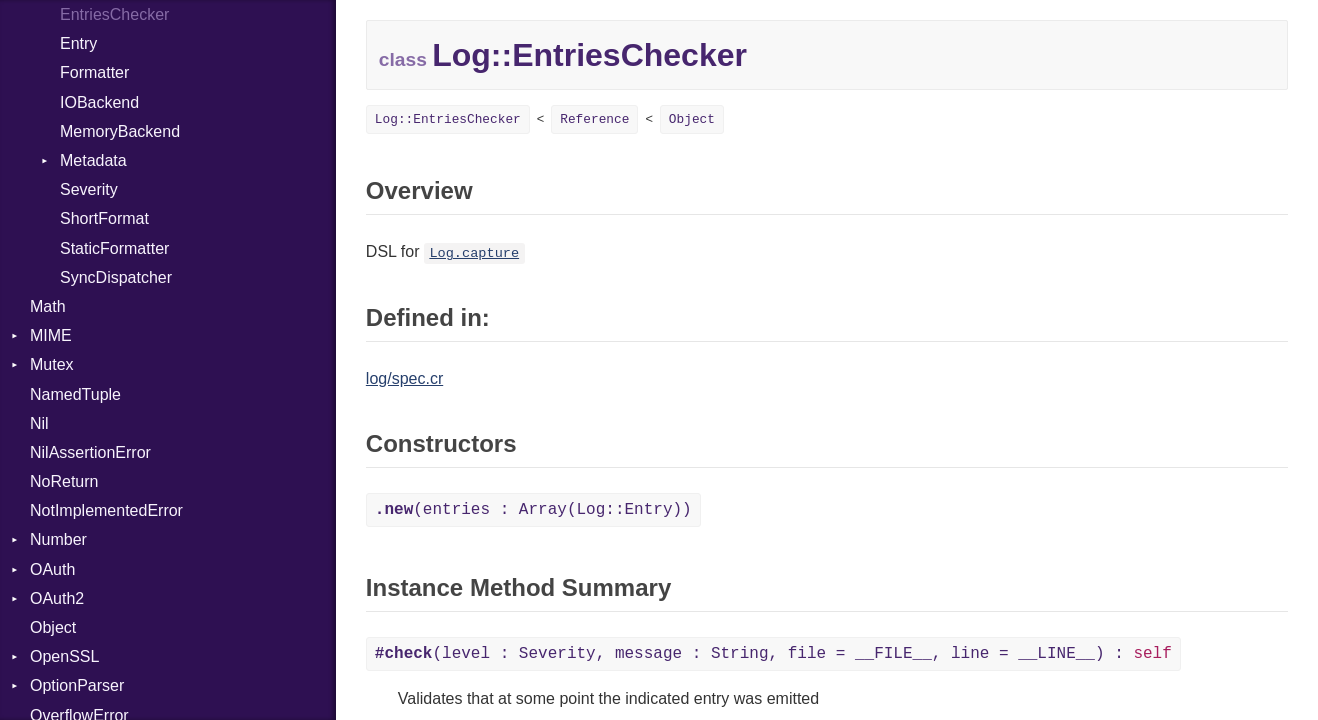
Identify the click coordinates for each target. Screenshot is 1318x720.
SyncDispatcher (116, 277)
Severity (89, 189)
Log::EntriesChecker (448, 119)
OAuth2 (57, 598)
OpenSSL (64, 656)
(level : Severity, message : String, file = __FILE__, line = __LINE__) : (773, 654)
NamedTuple (75, 394)
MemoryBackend (120, 131)
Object (53, 627)
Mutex (52, 364)
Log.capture (474, 253)
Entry (78, 43)
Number (58, 539)
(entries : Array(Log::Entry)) (533, 510)
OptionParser (77, 685)
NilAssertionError (90, 452)
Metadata (93, 160)
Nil (39, 423)
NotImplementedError (106, 510)
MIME (51, 335)
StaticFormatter (114, 248)
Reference (594, 119)
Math (48, 306)
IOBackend (99, 102)
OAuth (52, 569)
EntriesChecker (114, 14)
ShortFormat (104, 218)
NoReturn (64, 481)
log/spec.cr (404, 378)
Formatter (94, 72)
